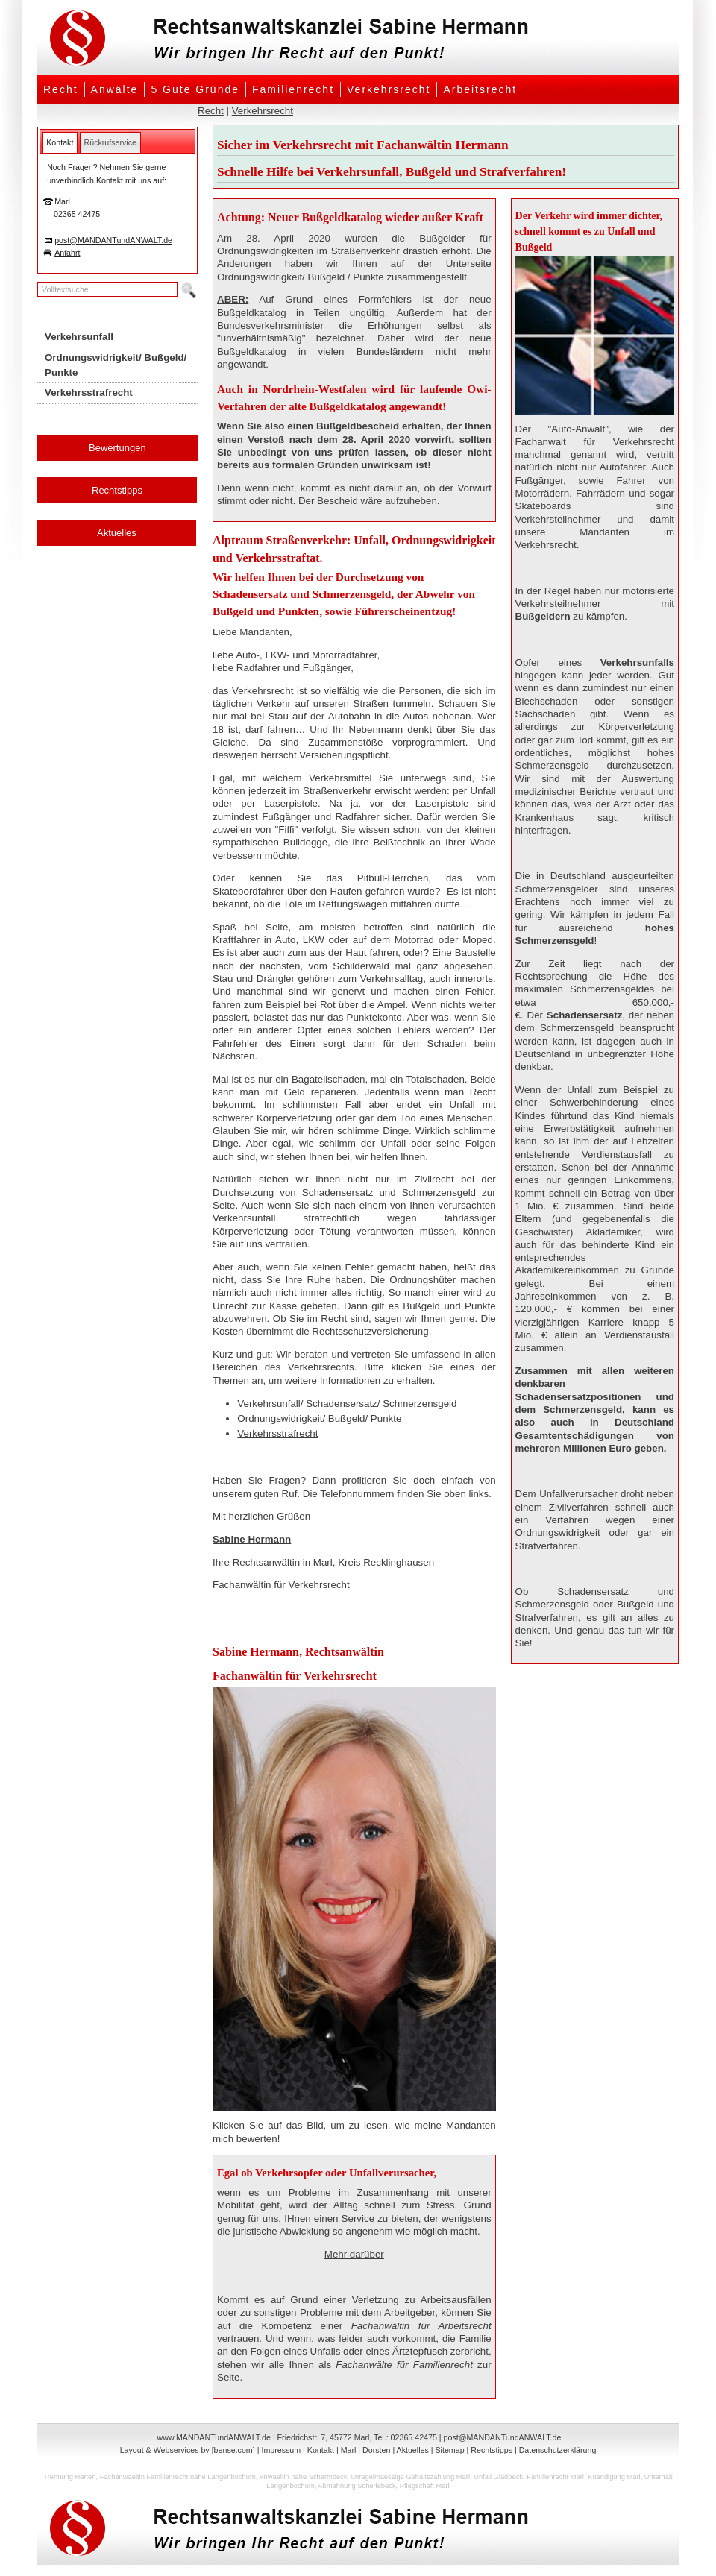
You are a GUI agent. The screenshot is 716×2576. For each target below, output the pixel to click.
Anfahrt (67, 252)
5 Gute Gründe (195, 89)
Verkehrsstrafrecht (277, 1433)
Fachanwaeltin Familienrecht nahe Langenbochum (178, 2477)
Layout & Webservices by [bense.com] (187, 2450)
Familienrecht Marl (555, 2477)
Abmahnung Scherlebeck (356, 2486)
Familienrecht (293, 89)
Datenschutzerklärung (558, 2450)
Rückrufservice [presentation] (110, 142)
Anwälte (115, 89)
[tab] (60, 142)
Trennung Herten (69, 2477)
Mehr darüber (354, 2254)
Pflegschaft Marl (425, 2486)
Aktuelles (116, 532)
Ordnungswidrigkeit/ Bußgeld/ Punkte (319, 1418)
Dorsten (376, 2450)
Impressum (281, 2450)
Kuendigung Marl (614, 2477)
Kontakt (320, 2450)
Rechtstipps (117, 490)
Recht (60, 89)
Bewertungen (117, 447)
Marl (349, 2450)
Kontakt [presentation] (59, 142)
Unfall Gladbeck (498, 2477)
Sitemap (449, 2450)
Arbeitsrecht (480, 89)
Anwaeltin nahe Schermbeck (303, 2477)
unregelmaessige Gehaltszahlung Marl (410, 2477)
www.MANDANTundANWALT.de (214, 2437)
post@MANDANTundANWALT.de (113, 240)
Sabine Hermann (252, 1539)
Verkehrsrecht (388, 89)
